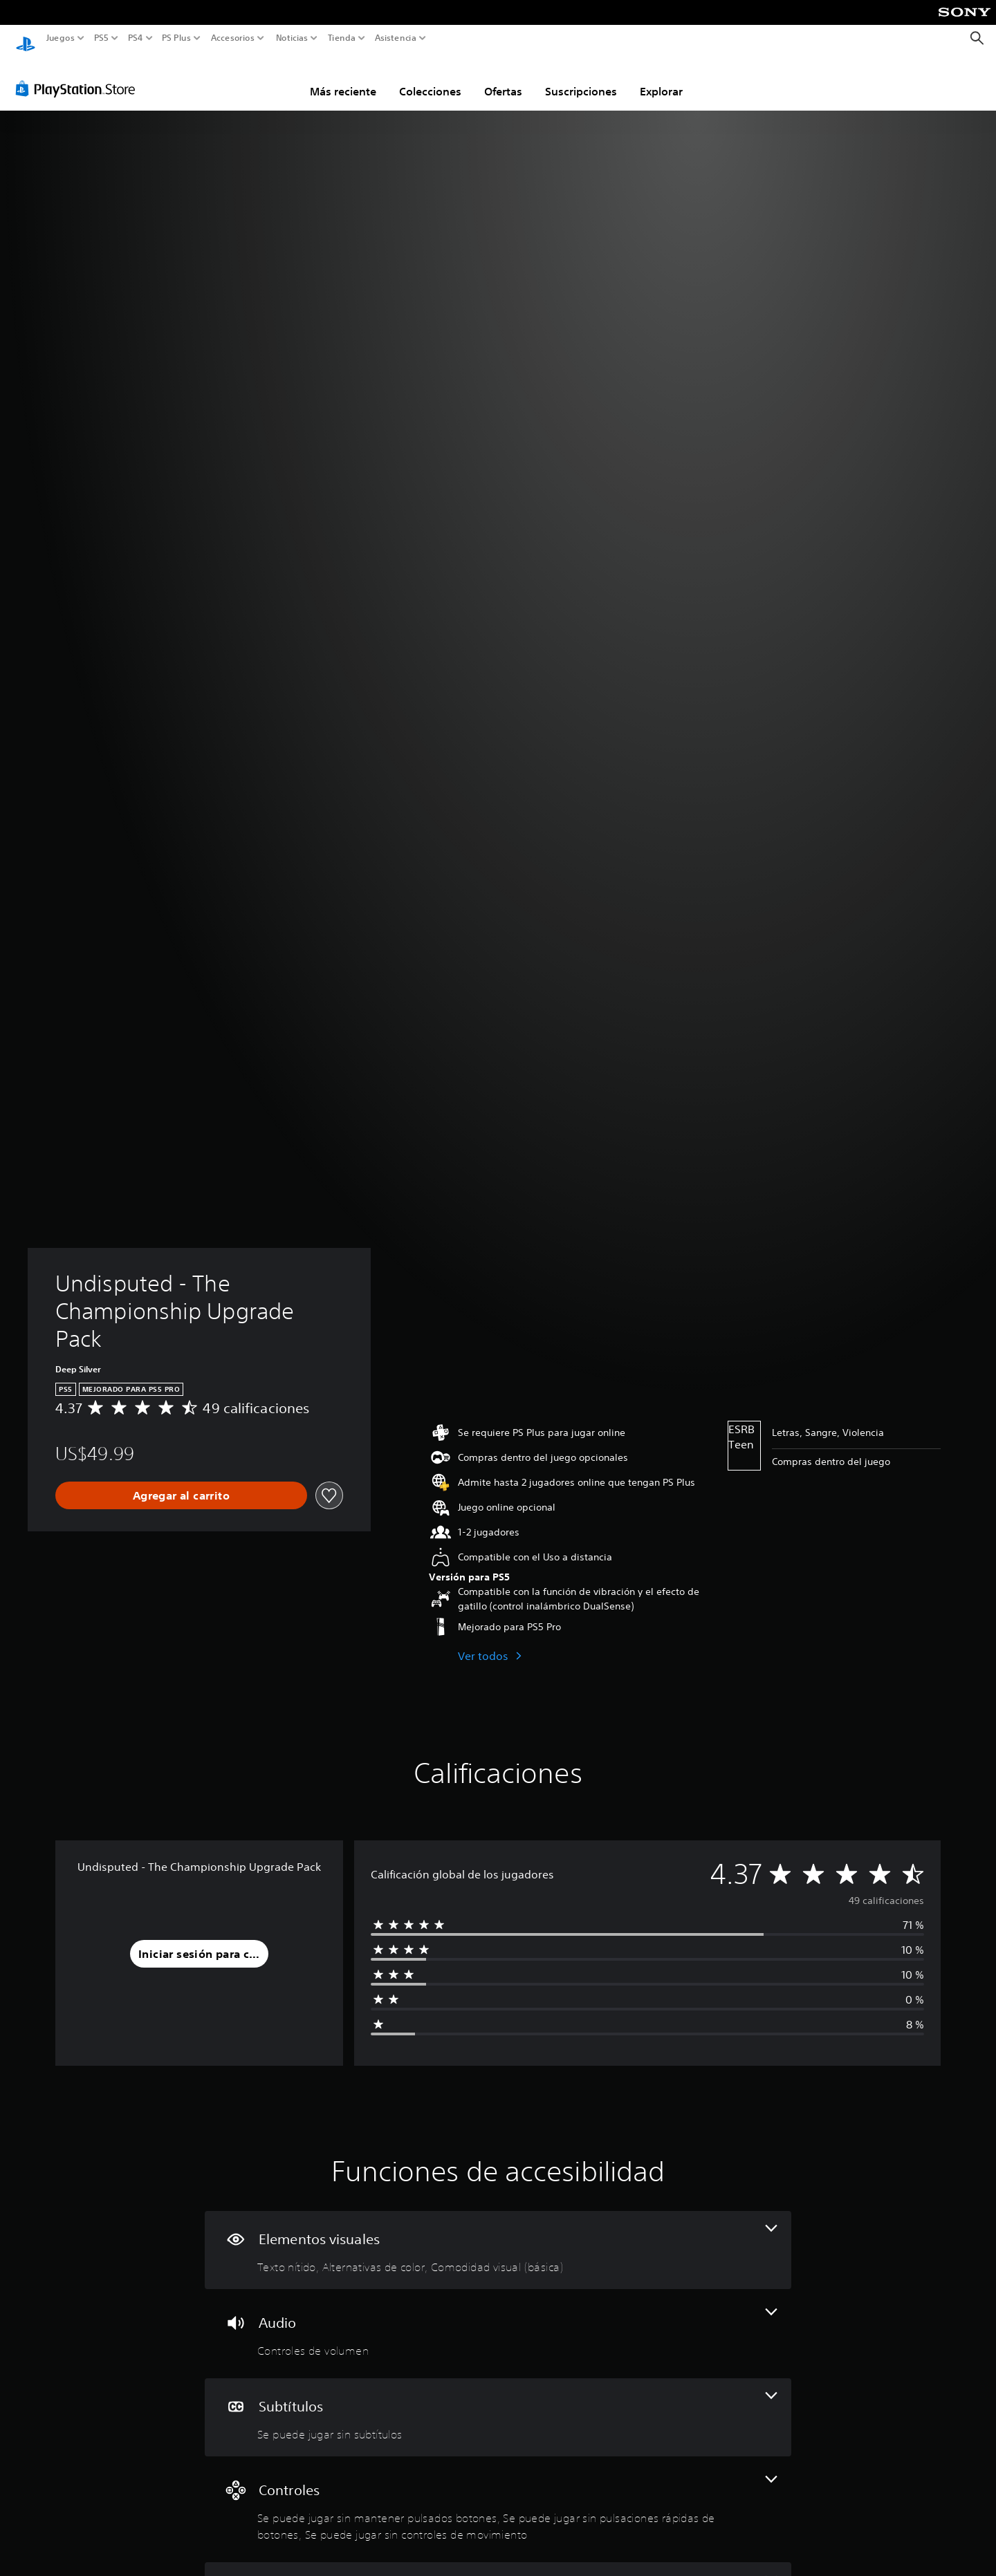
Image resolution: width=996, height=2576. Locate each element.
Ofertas (503, 78)
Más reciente (343, 78)
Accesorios (232, 38)
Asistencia (395, 38)
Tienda (341, 38)
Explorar (661, 78)
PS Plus (175, 38)
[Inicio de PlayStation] (25, 38)
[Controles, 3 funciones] (498, 2496)
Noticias (291, 38)
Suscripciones (581, 78)
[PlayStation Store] (79, 75)
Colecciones (430, 78)
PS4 (134, 38)
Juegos (60, 38)
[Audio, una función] (498, 2320)
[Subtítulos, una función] (498, 2404)
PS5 (101, 38)
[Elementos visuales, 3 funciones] (498, 2237)
